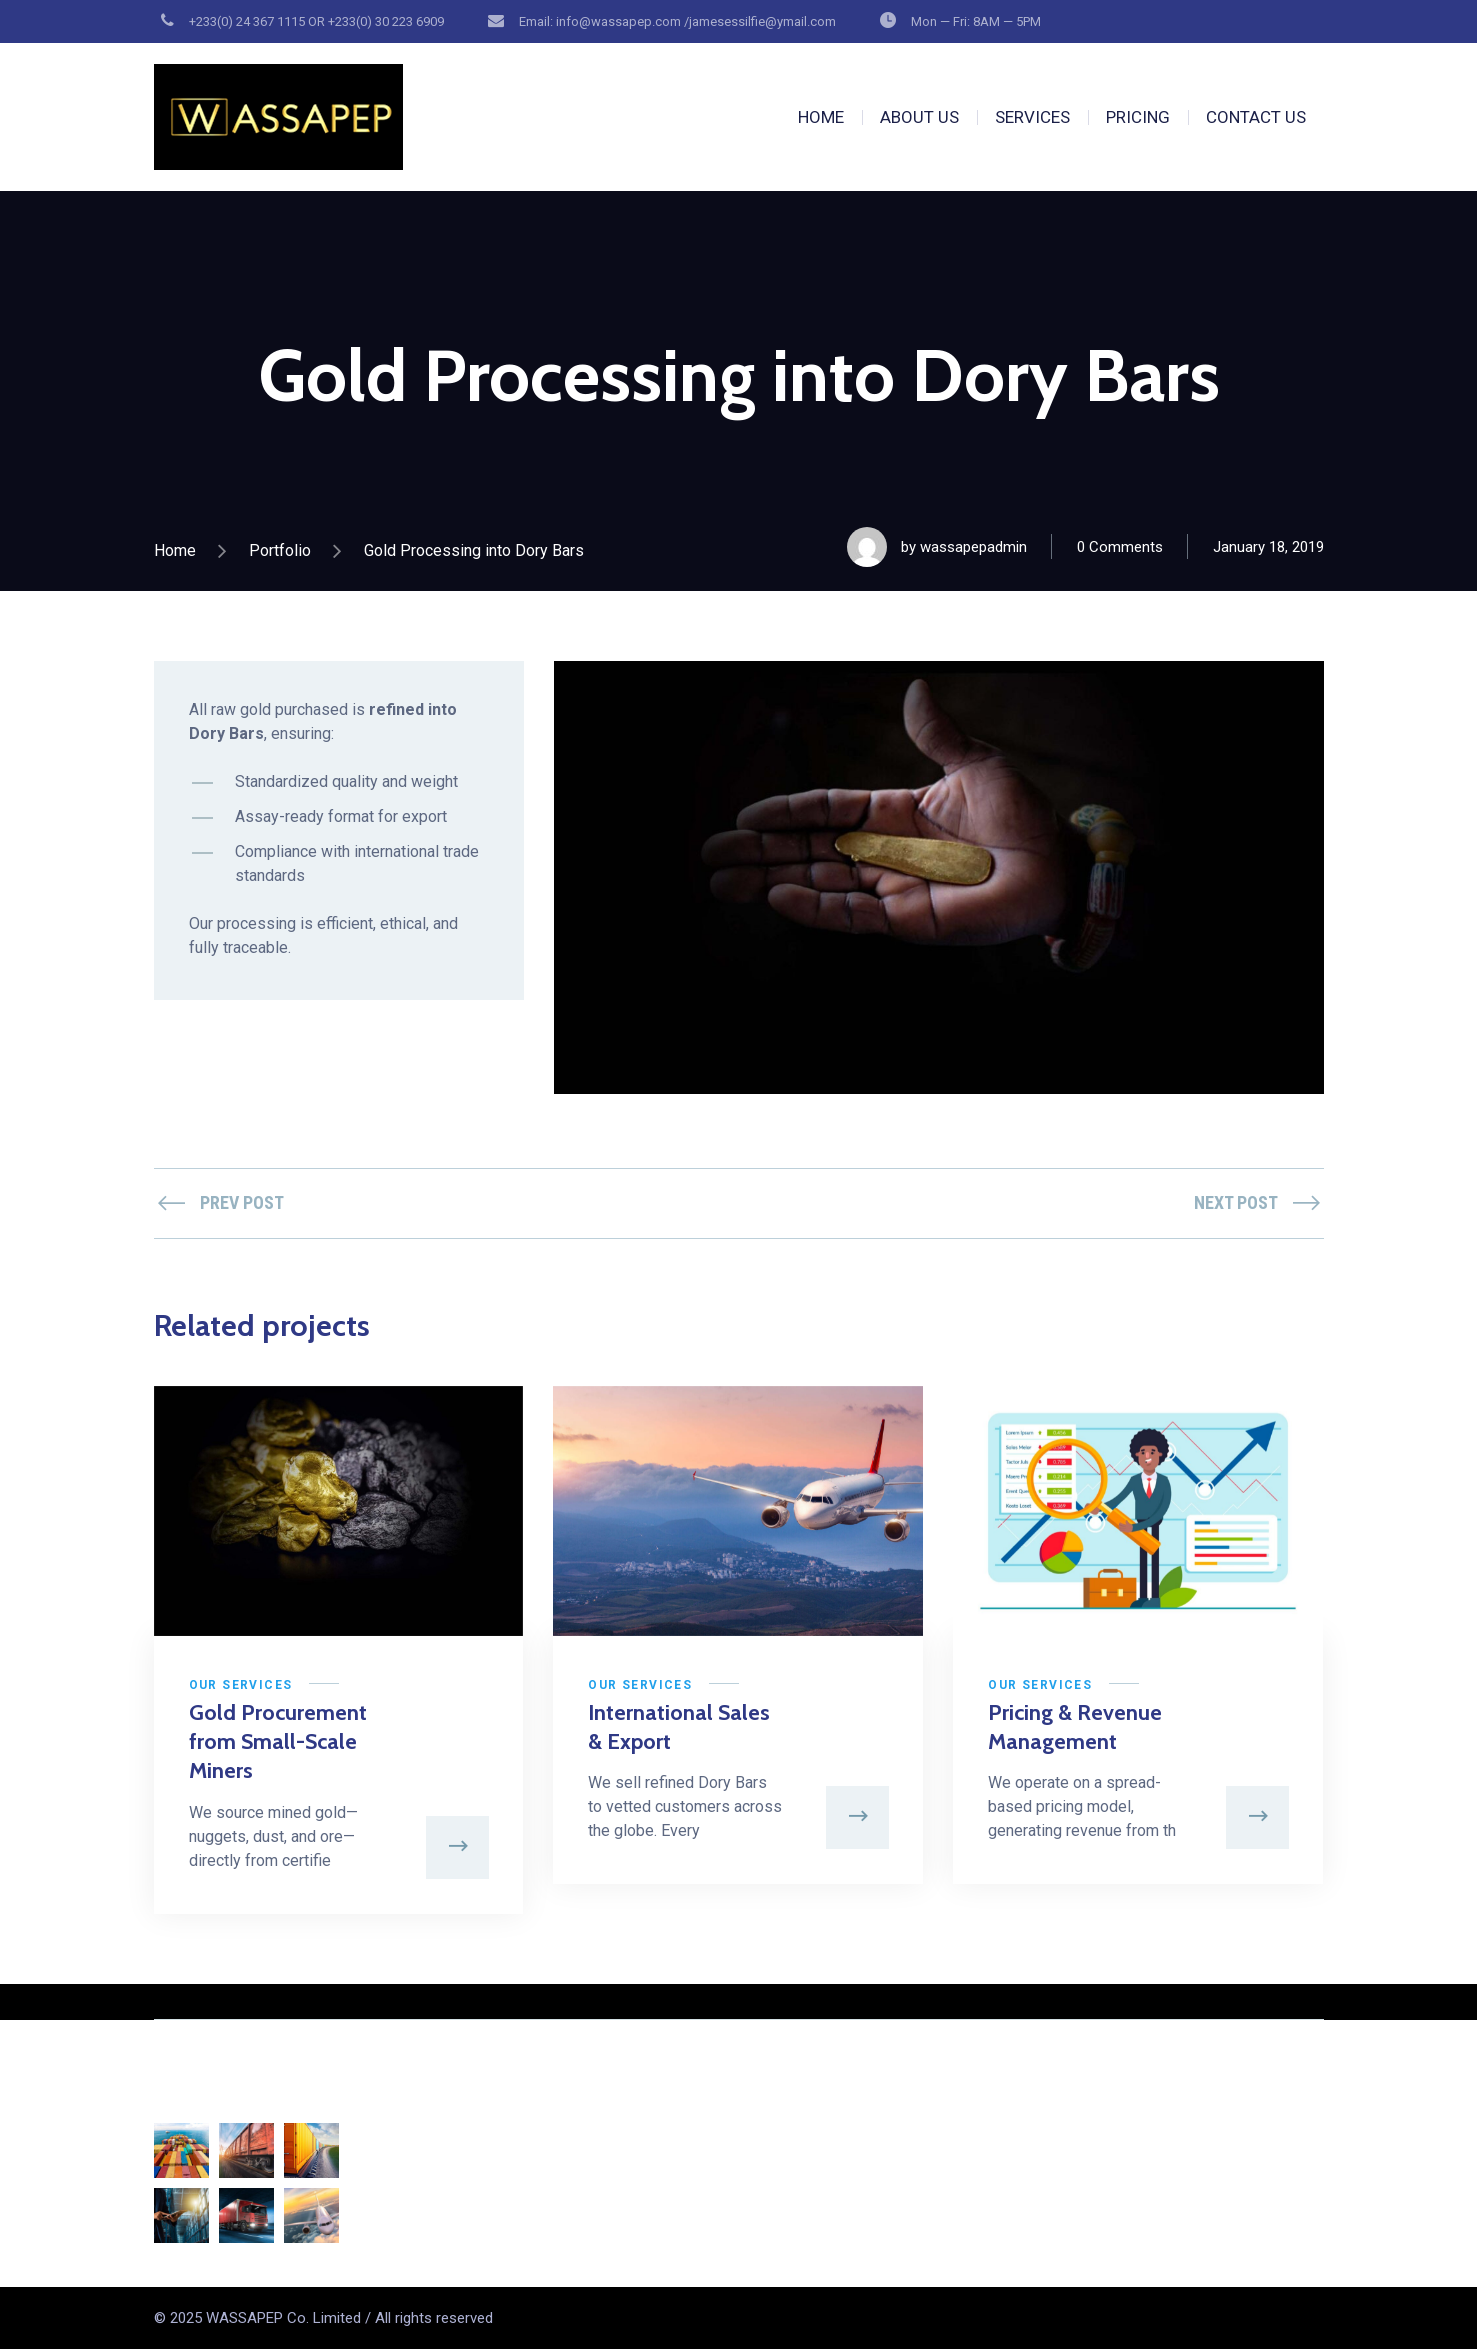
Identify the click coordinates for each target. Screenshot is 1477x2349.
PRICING (1138, 117)
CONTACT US (1256, 117)
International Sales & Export (679, 1727)
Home (175, 550)
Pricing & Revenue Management (1075, 1727)
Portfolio (280, 550)
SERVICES (1032, 117)
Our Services (241, 1685)
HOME (821, 117)
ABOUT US (919, 117)
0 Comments (1120, 547)
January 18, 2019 (1268, 547)
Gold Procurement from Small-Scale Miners (278, 1742)
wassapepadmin (973, 547)
